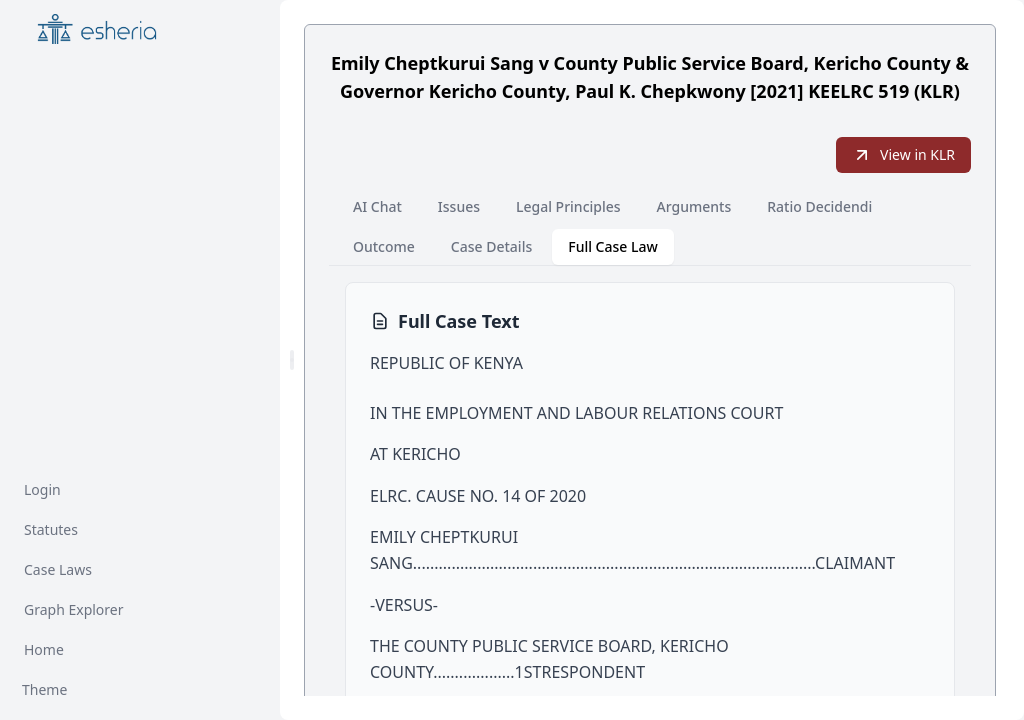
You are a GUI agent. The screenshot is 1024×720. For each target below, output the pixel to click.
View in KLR (903, 155)
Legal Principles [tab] (568, 206)
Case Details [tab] (491, 246)
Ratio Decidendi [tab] (819, 206)
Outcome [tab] (384, 246)
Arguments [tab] (694, 206)
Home (44, 649)
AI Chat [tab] (377, 206)
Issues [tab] (459, 206)
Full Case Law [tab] (613, 246)
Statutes (51, 529)
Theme (44, 689)
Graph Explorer (74, 609)
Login (42, 489)
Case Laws (58, 569)
